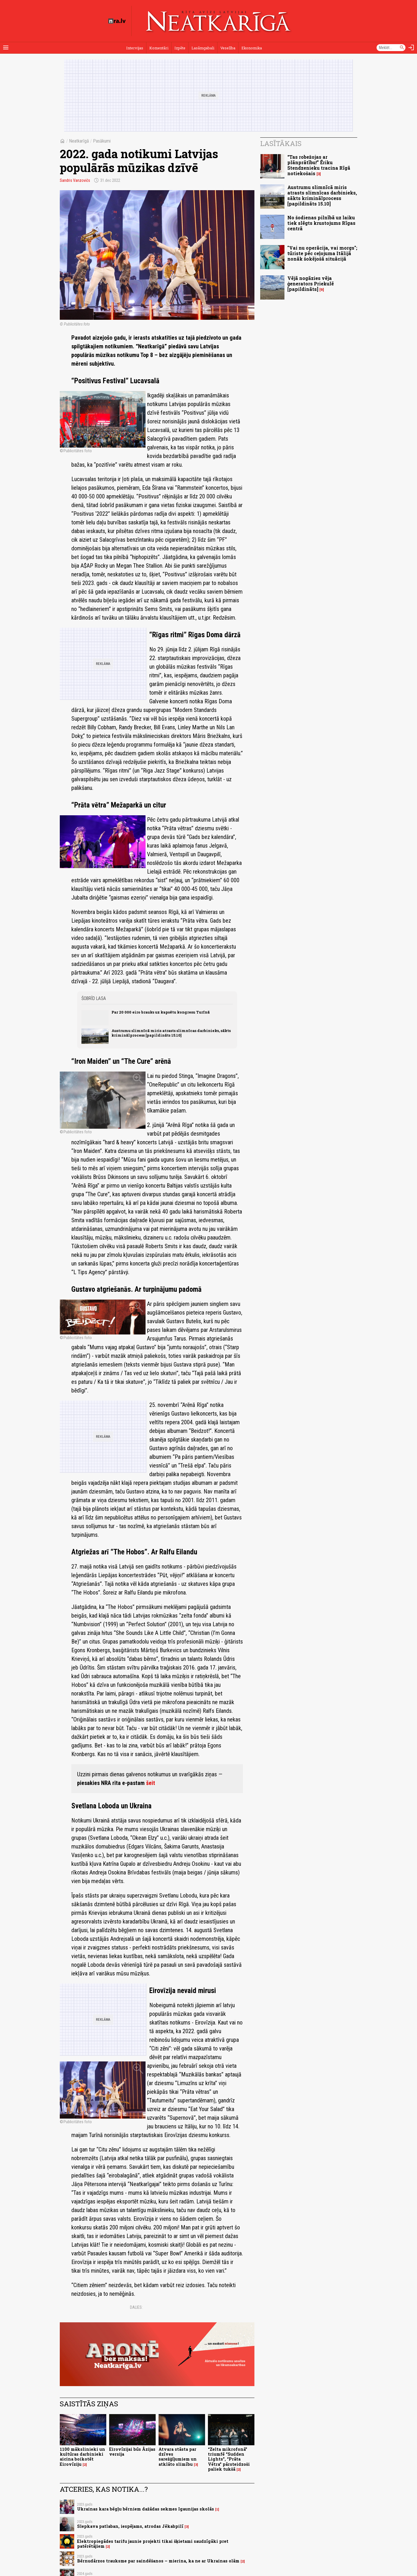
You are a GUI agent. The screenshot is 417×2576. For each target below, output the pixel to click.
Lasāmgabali (202, 48)
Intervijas (134, 48)
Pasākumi (102, 141)
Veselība (227, 48)
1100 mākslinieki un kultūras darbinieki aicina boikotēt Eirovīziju (82, 2456)
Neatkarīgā (79, 141)
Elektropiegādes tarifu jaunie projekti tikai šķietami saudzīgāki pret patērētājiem (152, 2543)
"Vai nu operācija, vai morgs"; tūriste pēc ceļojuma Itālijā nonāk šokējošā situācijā (322, 253)
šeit (150, 1782)
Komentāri (158, 48)
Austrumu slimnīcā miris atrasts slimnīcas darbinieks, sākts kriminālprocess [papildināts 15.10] (171, 1032)
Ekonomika (251, 48)
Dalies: (136, 2307)
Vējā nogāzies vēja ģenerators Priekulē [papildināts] (310, 283)
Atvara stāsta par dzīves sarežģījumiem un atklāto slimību (178, 2456)
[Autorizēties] (411, 47)
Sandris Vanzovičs (75, 180)
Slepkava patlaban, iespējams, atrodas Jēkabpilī (130, 2526)
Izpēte (179, 48)
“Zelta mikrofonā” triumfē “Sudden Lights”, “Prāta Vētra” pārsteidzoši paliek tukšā (229, 2459)
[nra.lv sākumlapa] (117, 21)
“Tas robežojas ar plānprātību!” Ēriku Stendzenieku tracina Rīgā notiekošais (318, 165)
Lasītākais (280, 143)
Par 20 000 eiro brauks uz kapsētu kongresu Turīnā (160, 1012)
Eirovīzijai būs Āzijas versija (132, 2451)
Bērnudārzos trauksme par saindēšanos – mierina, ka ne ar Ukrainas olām (158, 2561)
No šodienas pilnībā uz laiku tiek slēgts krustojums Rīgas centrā (321, 222)
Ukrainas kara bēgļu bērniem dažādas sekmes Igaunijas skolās (145, 2509)
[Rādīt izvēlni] (6, 47)
